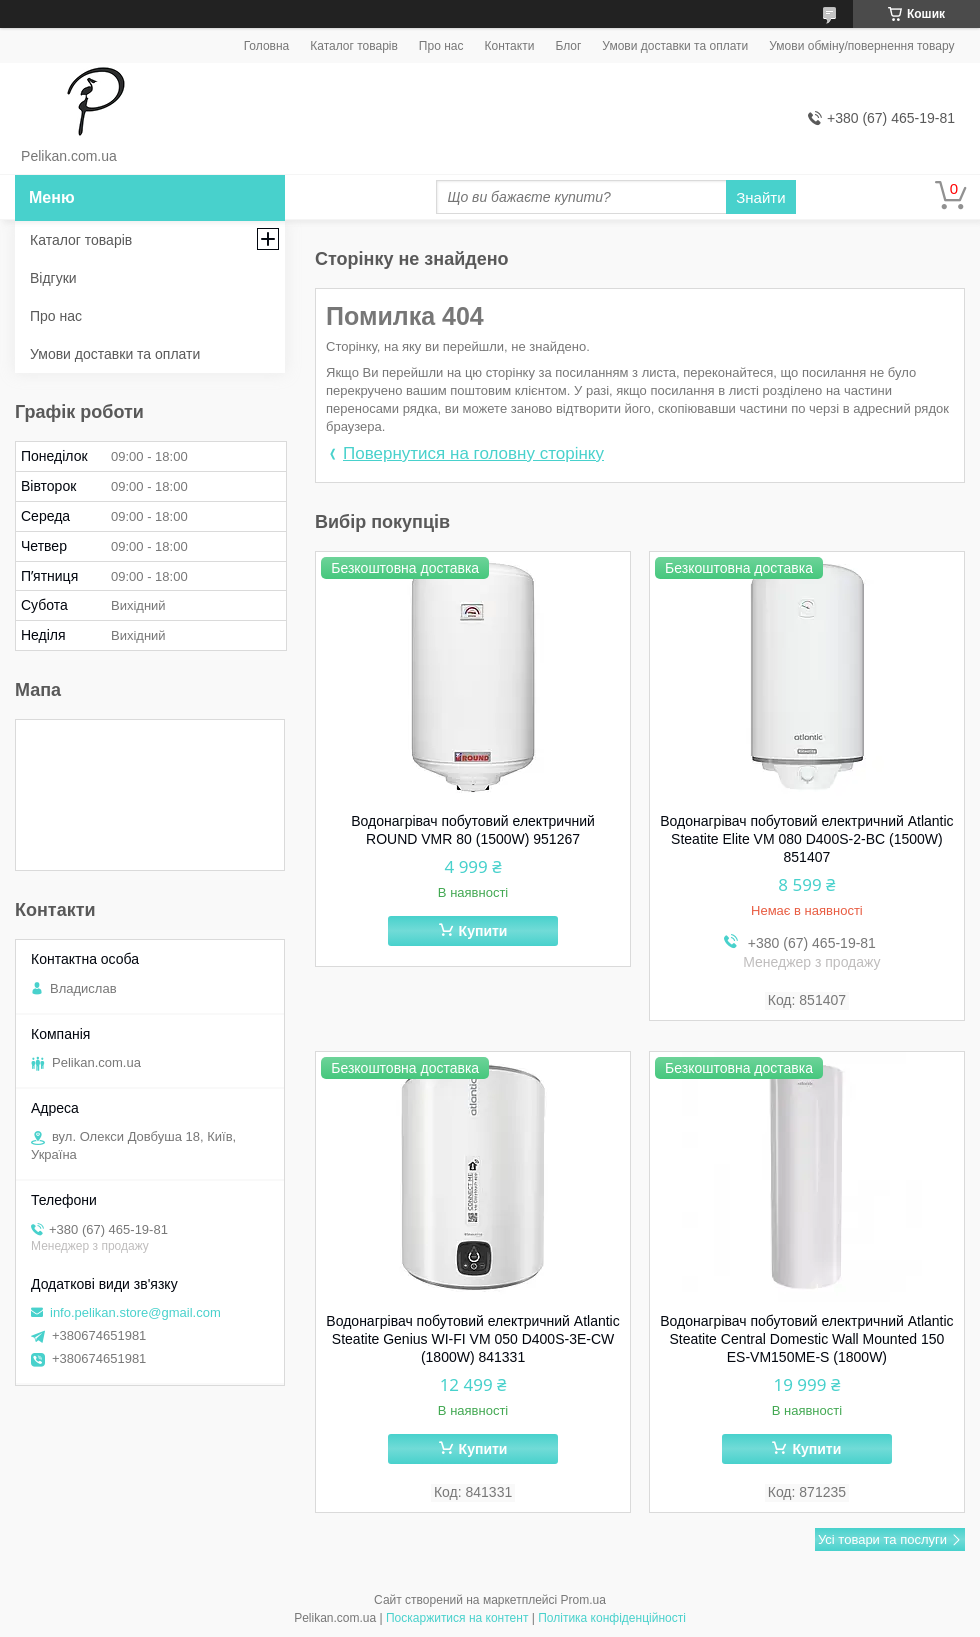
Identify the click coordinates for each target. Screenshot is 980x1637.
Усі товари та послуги (882, 1539)
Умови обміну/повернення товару (861, 46)
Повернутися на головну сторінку (473, 453)
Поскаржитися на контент (457, 1618)
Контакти (509, 46)
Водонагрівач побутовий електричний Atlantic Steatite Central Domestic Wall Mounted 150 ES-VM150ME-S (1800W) (806, 1339)
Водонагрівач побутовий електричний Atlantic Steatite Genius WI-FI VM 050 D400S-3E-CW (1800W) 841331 (472, 1339)
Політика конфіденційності (612, 1618)
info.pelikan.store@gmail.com (135, 1312)
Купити (483, 931)
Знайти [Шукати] (760, 197)
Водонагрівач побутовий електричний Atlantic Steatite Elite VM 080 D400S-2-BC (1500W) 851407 (806, 839)
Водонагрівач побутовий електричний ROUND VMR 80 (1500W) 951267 (473, 830)
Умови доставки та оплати (675, 46)
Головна (267, 46)
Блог (568, 46)
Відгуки (53, 278)
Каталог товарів (354, 46)
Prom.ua (583, 1600)
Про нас (441, 46)
